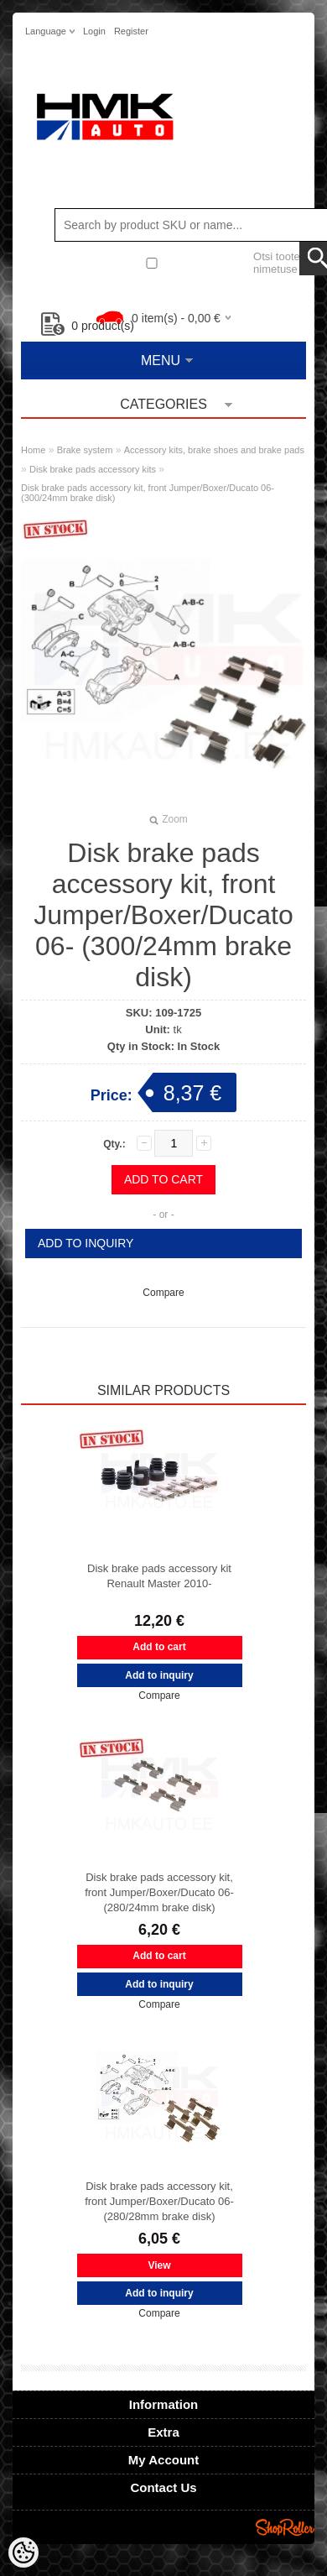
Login (94, 31)
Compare (163, 1292)
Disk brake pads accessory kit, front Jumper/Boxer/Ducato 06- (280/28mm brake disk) (159, 2201)
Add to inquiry (85, 1243)
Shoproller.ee (285, 2527)
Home (33, 450)
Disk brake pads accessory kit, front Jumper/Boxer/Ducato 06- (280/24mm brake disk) (159, 1892)
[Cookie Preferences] (23, 2552)
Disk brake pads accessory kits (92, 469)
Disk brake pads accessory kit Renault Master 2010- (159, 1576)
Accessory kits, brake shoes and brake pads (214, 450)
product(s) (87, 325)
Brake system (85, 450)
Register (131, 31)
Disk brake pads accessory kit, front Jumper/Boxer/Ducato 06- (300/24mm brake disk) (147, 493)
